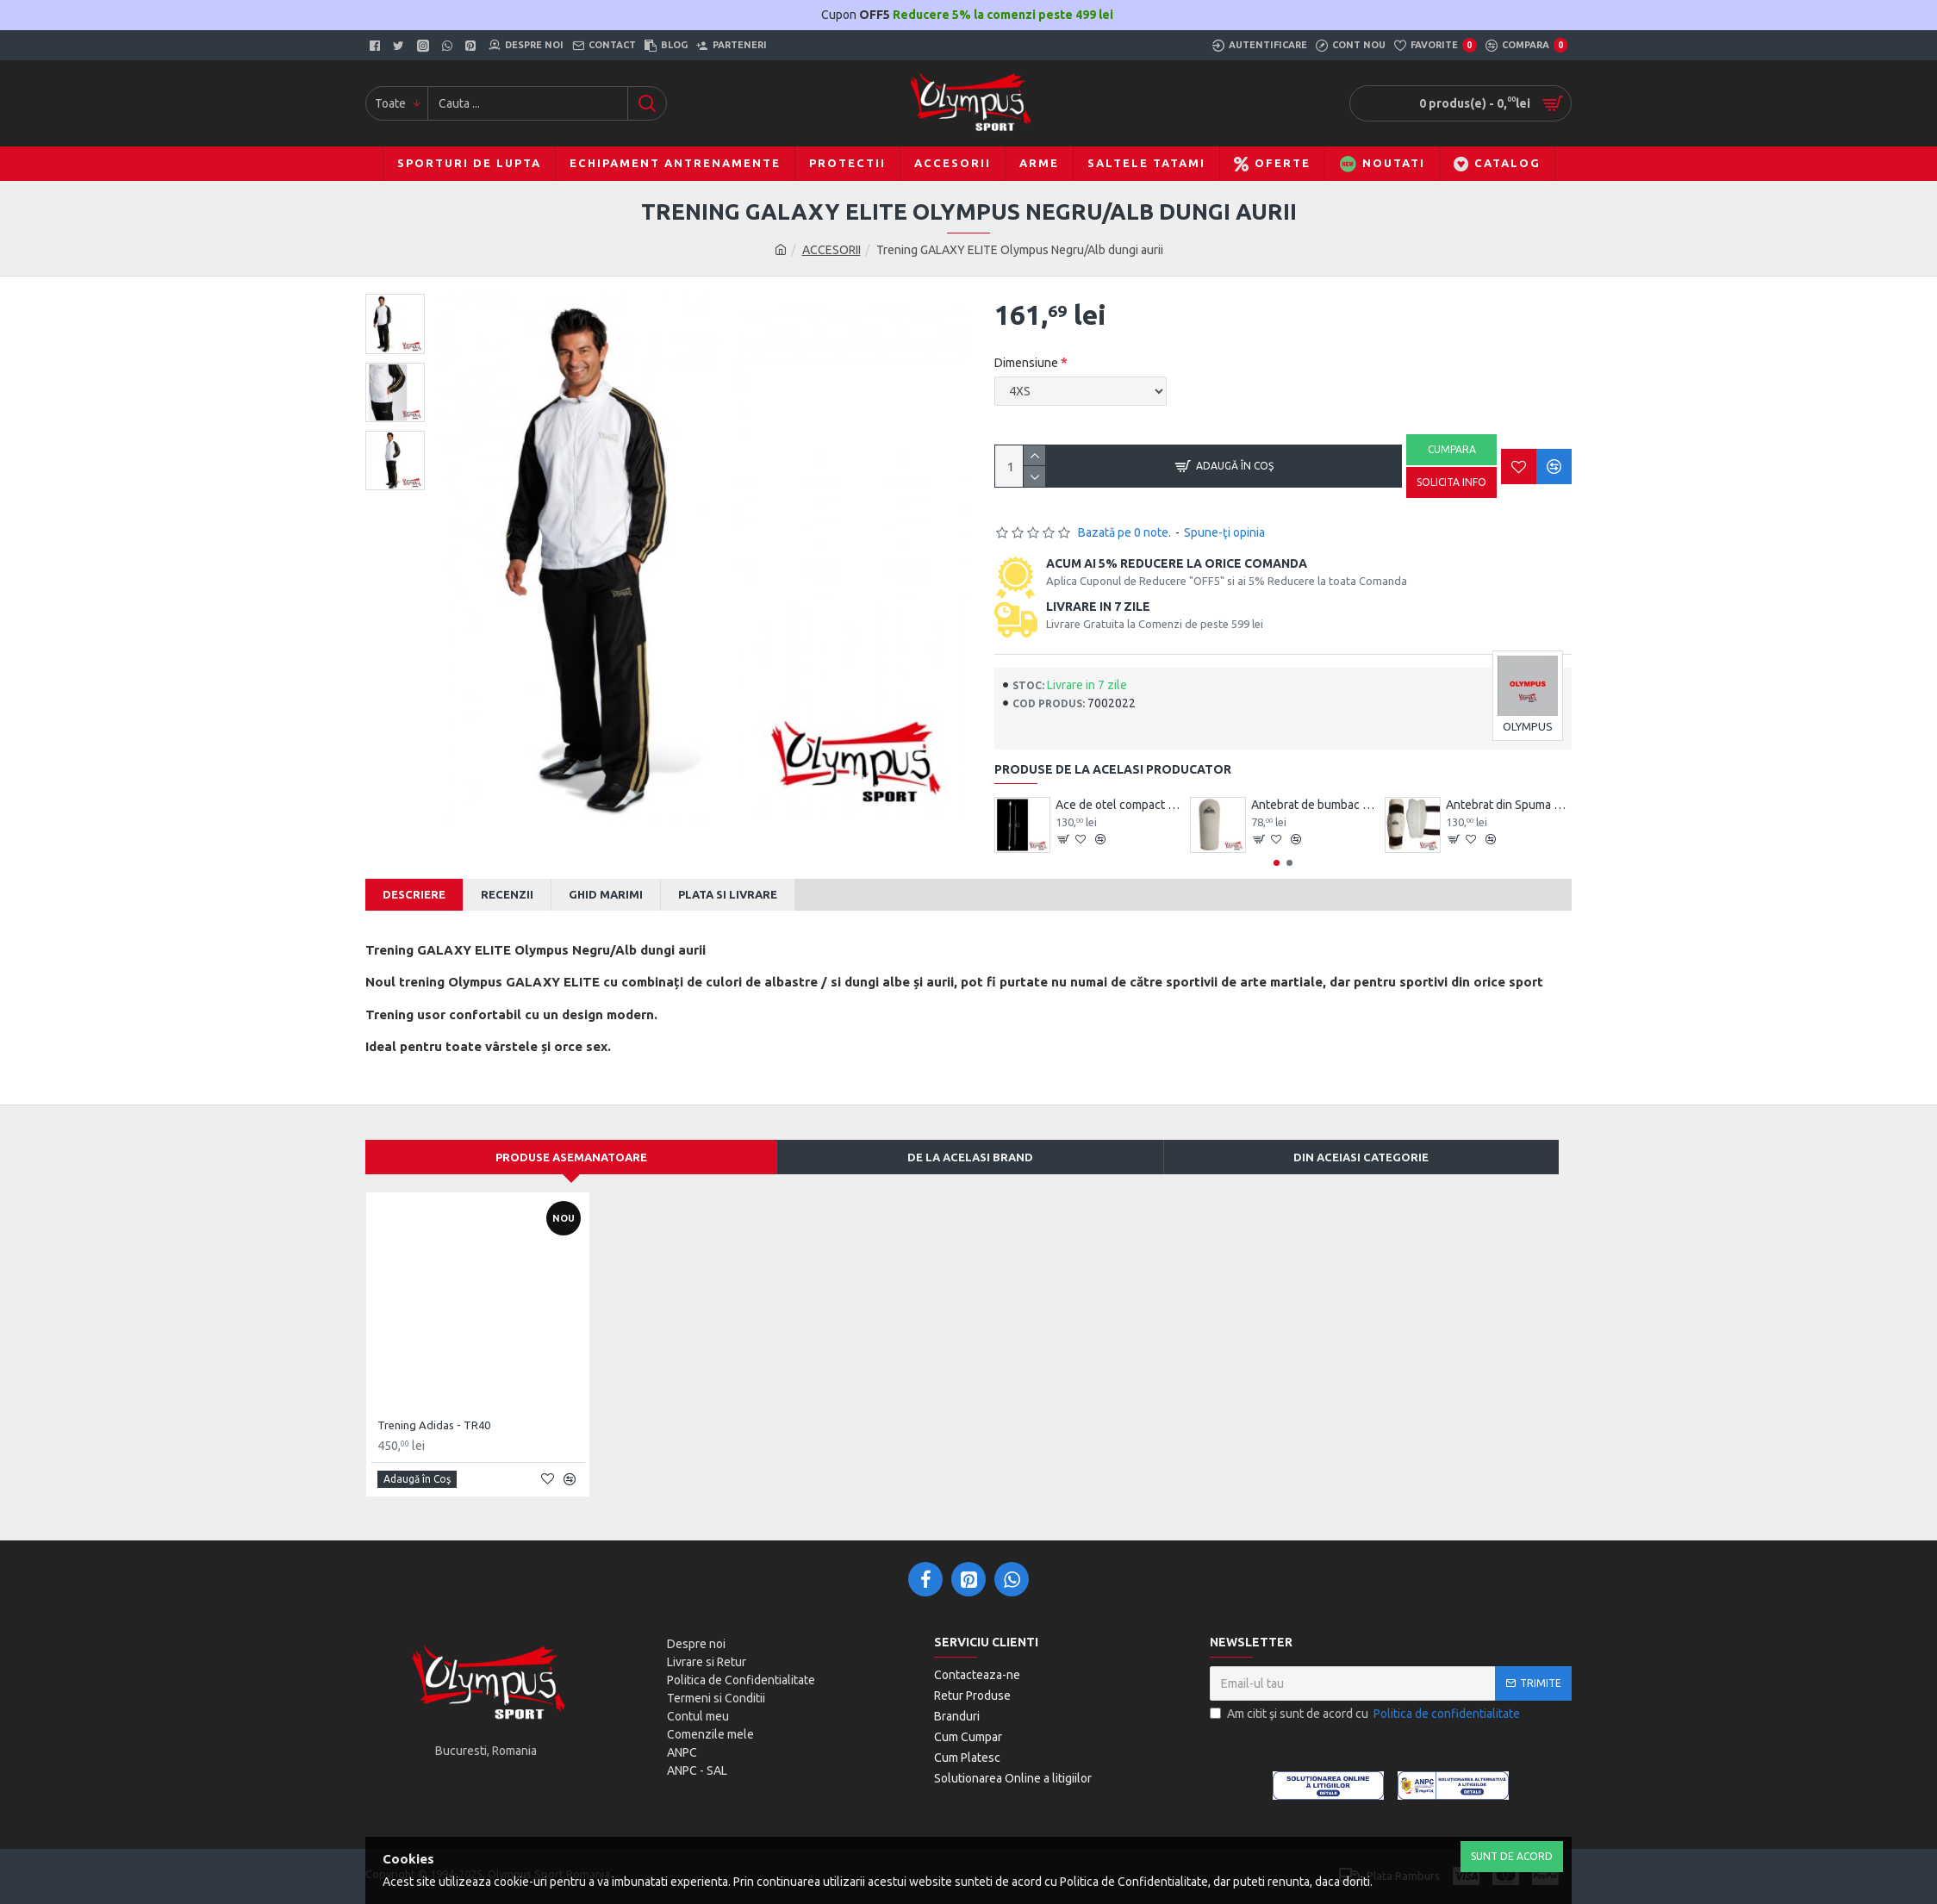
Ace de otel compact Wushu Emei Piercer (1118, 805)
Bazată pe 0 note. (1124, 532)
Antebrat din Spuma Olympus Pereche (1509, 805)
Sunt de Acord (1512, 1856)
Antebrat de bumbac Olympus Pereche (1314, 805)
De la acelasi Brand (970, 1157)
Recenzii (507, 894)
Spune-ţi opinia (1224, 532)
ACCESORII (831, 250)
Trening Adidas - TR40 (433, 1425)
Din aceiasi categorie (1361, 1157)
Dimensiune (1026, 363)
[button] (1277, 863)
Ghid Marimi (606, 894)
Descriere (414, 894)
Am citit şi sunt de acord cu (1366, 1714)
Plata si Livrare (727, 894)
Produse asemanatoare (571, 1157)
